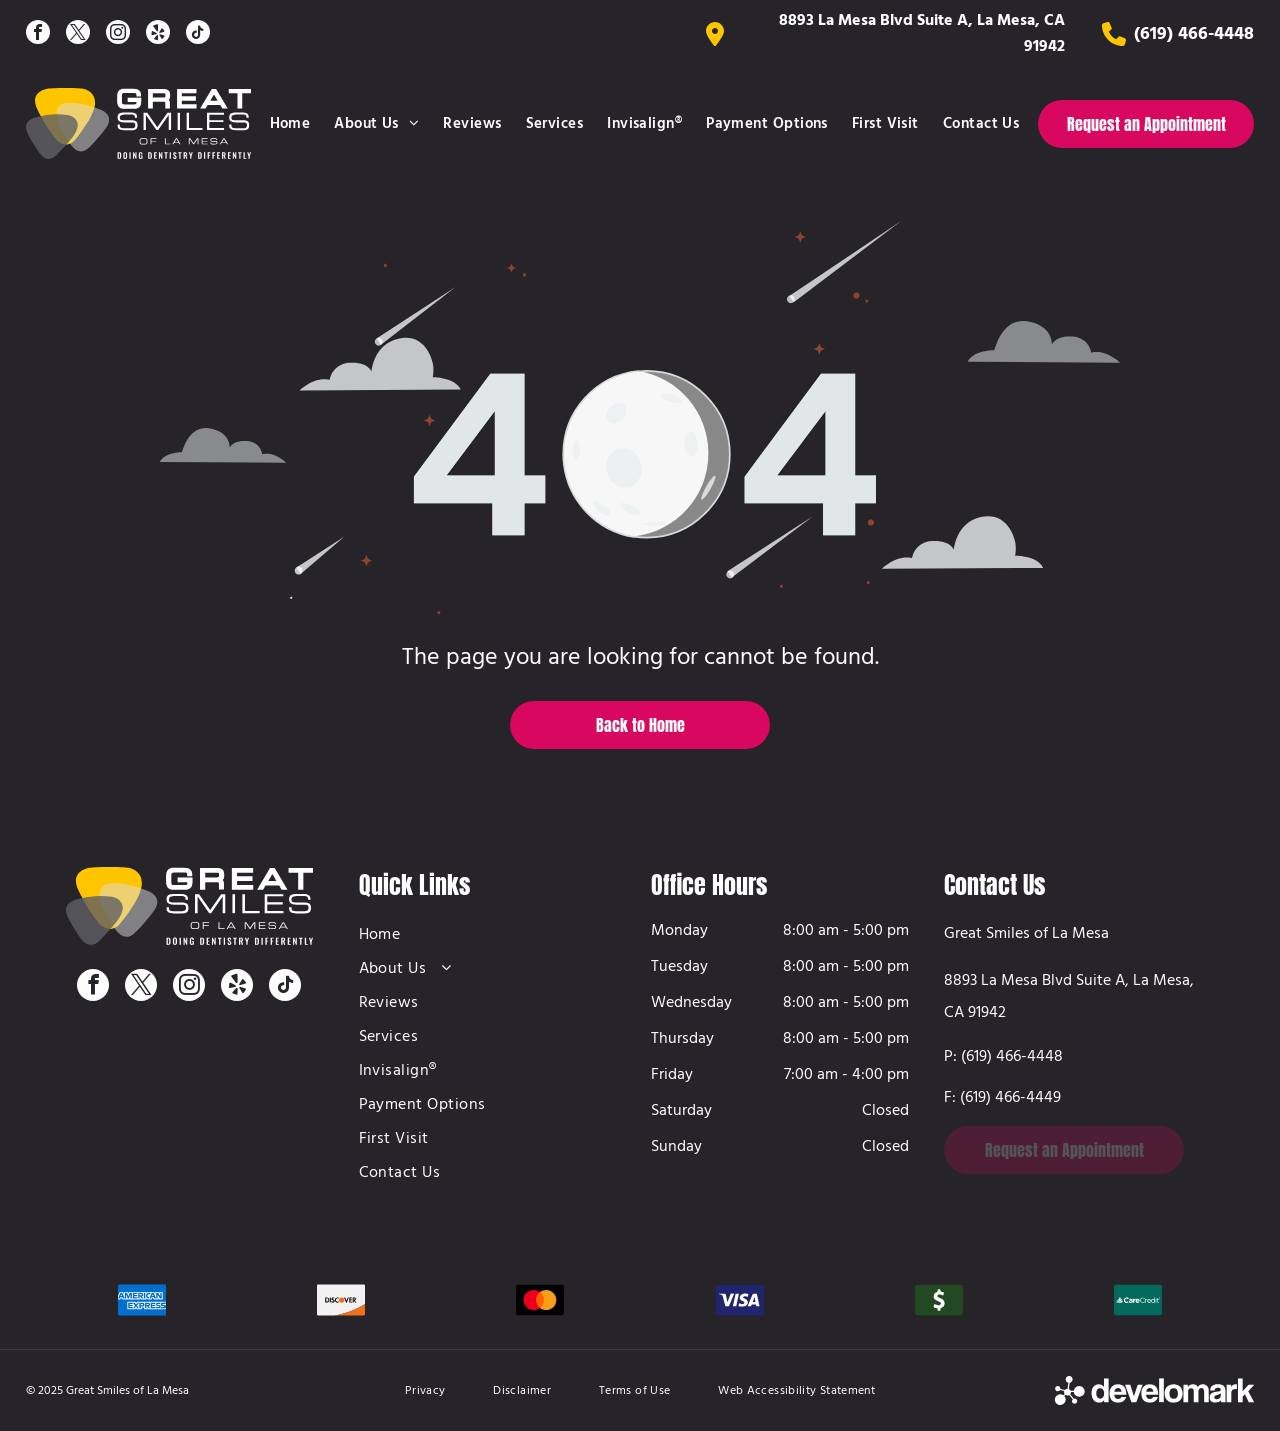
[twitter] (78, 34)
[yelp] (158, 34)
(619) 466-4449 (1010, 1098)
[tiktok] (198, 34)
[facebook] (38, 34)
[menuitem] (290, 124)
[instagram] (118, 34)
